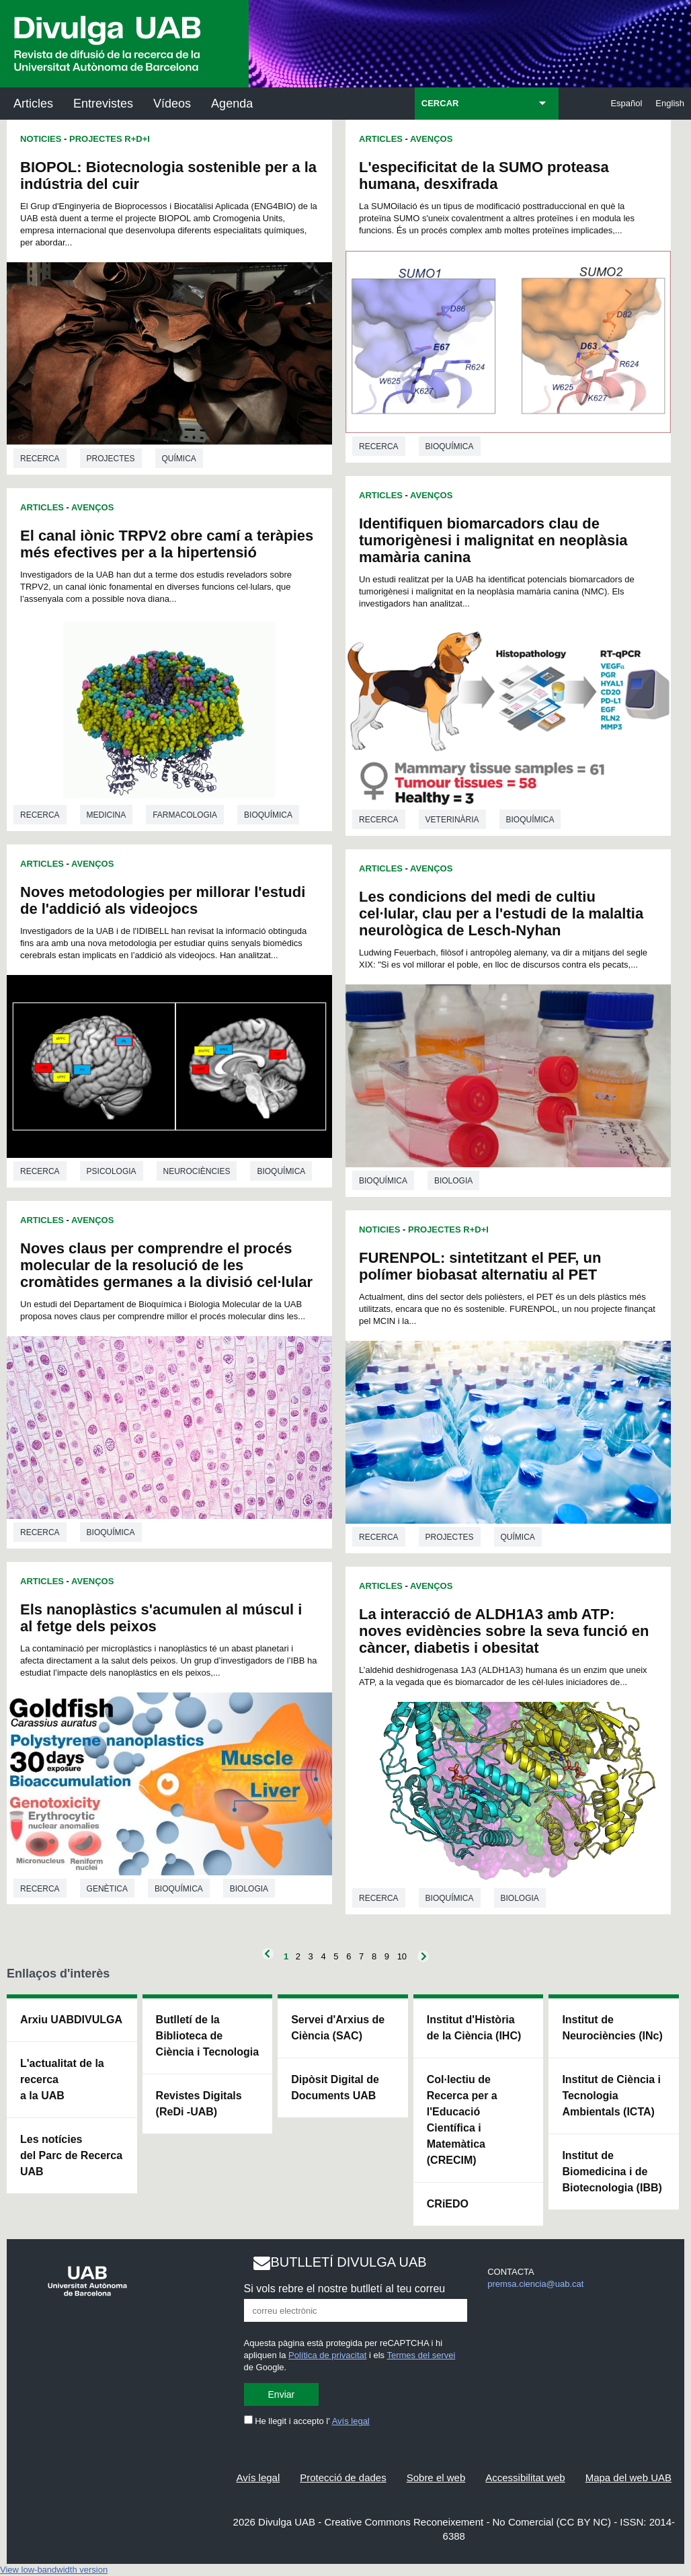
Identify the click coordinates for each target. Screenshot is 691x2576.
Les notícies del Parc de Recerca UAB (71, 2155)
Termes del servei (421, 2355)
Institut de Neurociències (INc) (612, 2027)
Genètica (107, 1889)
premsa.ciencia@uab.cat (535, 2284)
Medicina (106, 815)
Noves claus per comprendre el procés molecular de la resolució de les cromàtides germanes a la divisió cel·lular (166, 1265)
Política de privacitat (327, 2355)
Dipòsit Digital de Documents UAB (335, 2087)
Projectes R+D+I (109, 139)
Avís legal (351, 2421)
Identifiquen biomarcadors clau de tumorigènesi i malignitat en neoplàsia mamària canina (493, 540)
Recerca (40, 458)
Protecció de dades (343, 2477)
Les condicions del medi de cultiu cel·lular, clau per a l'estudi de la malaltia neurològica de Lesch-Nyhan (501, 913)
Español (626, 103)
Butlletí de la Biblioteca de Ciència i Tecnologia (207, 2036)
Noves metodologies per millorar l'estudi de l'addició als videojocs (162, 900)
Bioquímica (268, 815)
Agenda (232, 103)
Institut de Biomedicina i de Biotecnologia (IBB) (611, 2171)
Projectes (111, 458)
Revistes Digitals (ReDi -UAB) (199, 2103)
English (669, 103)
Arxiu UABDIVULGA (71, 2019)
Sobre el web (436, 2477)
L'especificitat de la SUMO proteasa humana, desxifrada (484, 175)
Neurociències (197, 1171)
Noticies (40, 139)
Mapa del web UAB (628, 2477)
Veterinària (452, 819)
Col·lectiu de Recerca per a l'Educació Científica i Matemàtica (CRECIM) (462, 2120)
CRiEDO (448, 2204)
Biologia (249, 1889)
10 (402, 1956)
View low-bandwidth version (54, 2570)
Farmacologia (185, 815)
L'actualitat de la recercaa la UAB (62, 2079)
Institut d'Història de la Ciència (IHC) (474, 2027)
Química (179, 458)
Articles (33, 103)
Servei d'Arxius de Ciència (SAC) (337, 2027)
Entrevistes (103, 103)
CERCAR (440, 103)
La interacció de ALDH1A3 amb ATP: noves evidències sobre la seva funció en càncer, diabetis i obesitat (504, 1631)
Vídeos (172, 103)
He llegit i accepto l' (307, 2421)
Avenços (92, 507)
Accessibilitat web (525, 2477)
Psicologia (111, 1171)
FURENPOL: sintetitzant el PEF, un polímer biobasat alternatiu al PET (480, 1266)
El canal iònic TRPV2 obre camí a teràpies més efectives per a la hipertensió (166, 544)
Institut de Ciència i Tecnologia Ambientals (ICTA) (611, 2095)
